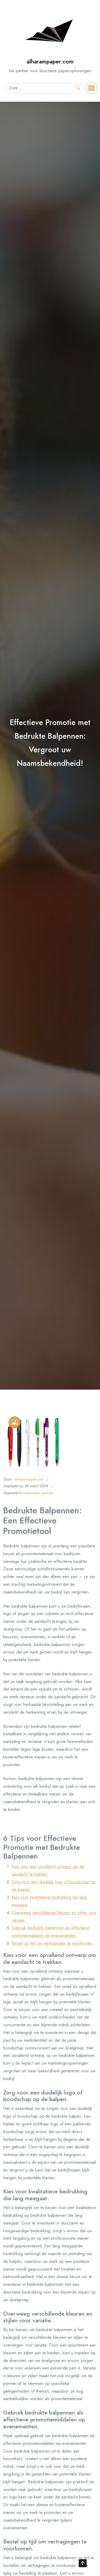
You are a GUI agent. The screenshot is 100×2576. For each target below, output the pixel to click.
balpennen (31, 1492)
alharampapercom (28, 1479)
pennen (47, 1492)
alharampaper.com (50, 61)
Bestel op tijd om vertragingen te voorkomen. (52, 1943)
